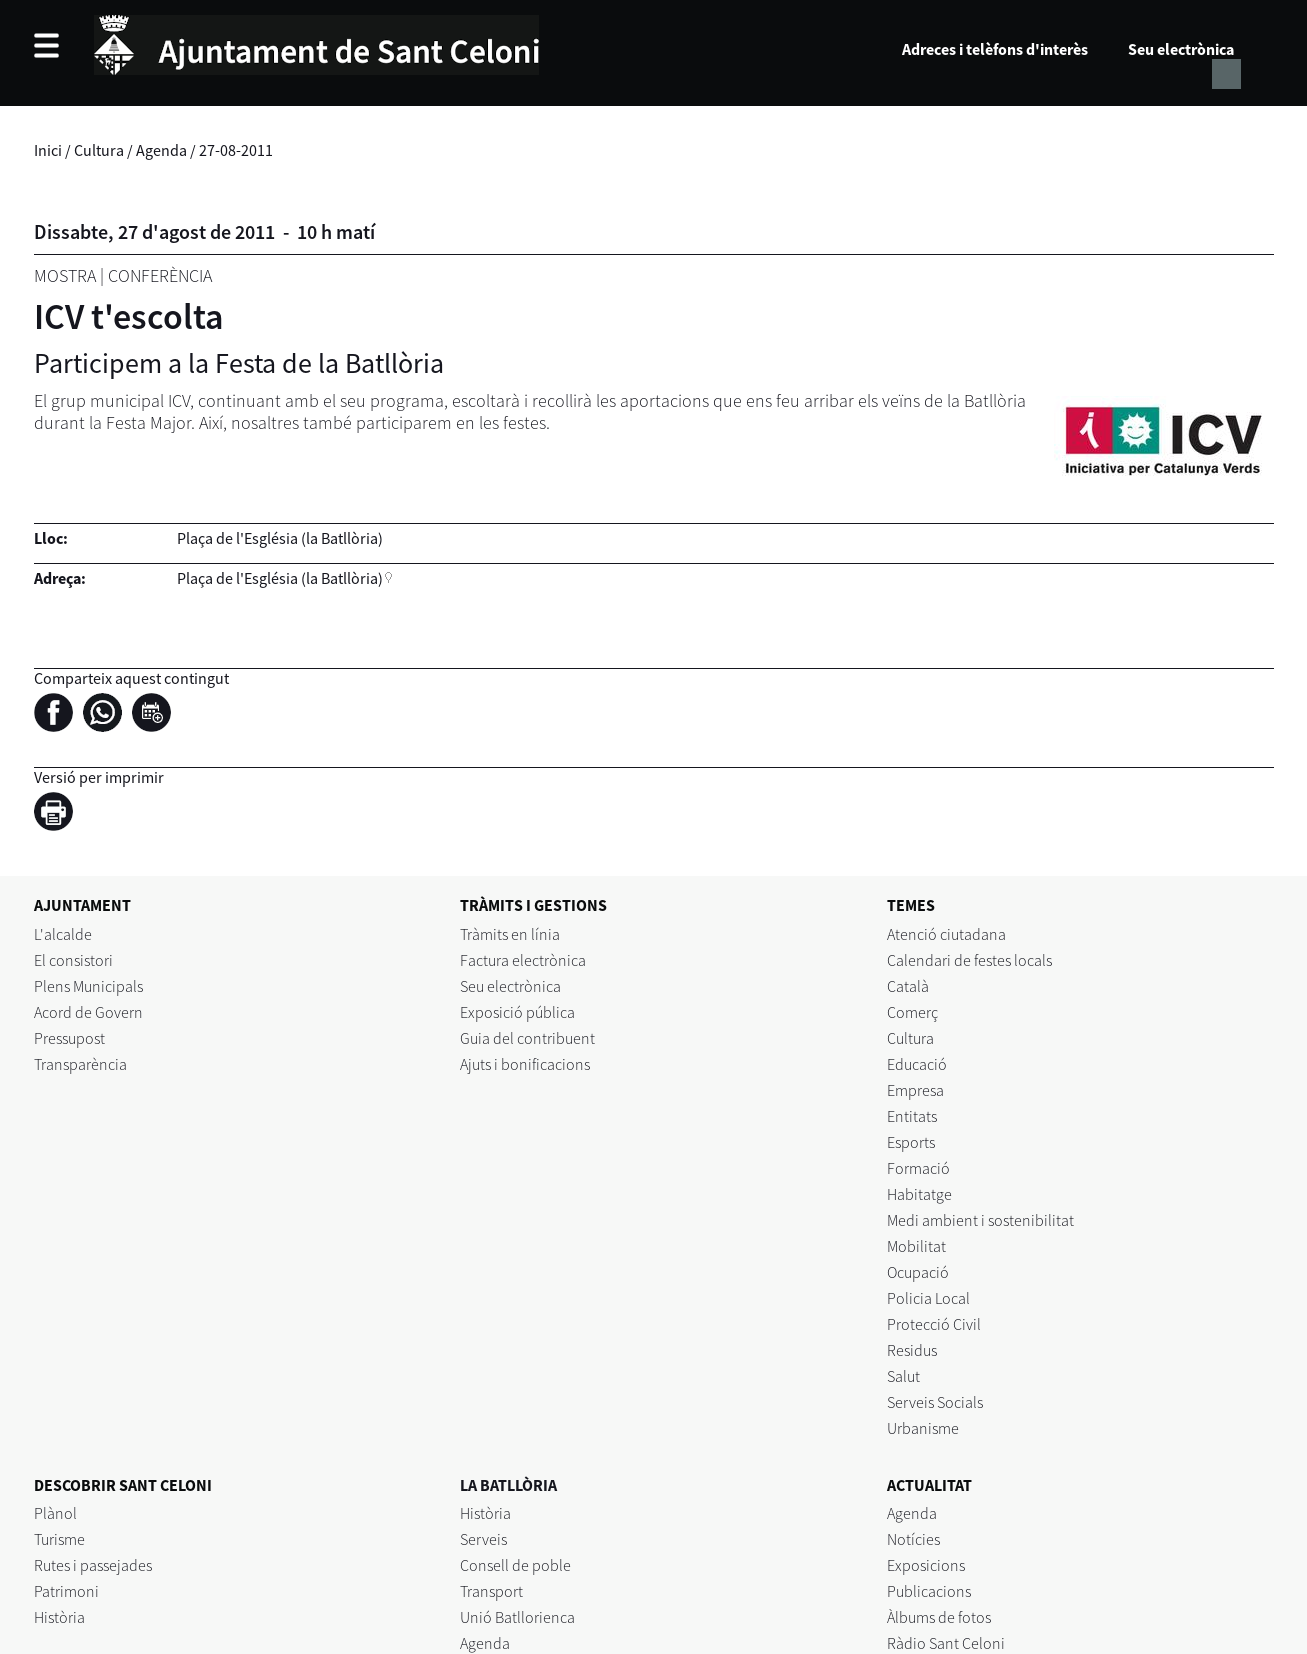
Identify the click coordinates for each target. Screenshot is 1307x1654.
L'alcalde (63, 934)
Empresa (915, 1090)
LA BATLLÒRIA (508, 1485)
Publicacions (929, 1591)
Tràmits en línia (510, 934)
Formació (918, 1168)
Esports (911, 1142)
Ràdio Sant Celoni (946, 1643)
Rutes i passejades (93, 1565)
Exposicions (926, 1565)
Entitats (912, 1116)
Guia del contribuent (527, 1038)
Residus (912, 1350)
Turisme (59, 1539)
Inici (48, 150)
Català (908, 986)
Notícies (913, 1539)
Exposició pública (517, 1012)
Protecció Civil (934, 1324)
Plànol (55, 1513)
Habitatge (919, 1194)
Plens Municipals (88, 986)
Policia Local (928, 1298)
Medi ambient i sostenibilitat (980, 1220)
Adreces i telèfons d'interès (995, 49)
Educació (917, 1064)
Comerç (912, 1012)
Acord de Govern (88, 1012)
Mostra (65, 275)
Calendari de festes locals (969, 960)
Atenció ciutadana (946, 934)
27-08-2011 (236, 150)
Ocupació (918, 1272)
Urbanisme (923, 1428)
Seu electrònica (1181, 49)
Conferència (160, 275)
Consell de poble (515, 1565)
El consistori (73, 960)
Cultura (99, 150)
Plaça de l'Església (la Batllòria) (280, 578)
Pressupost (69, 1038)
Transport (491, 1591)
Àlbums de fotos (939, 1617)
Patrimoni (66, 1591)
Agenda (161, 150)
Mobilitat (916, 1246)
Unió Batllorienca (517, 1617)
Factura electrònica (523, 960)
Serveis (483, 1539)
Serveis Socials (935, 1402)
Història (59, 1617)
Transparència (80, 1064)
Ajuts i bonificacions (525, 1064)
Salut (903, 1376)
